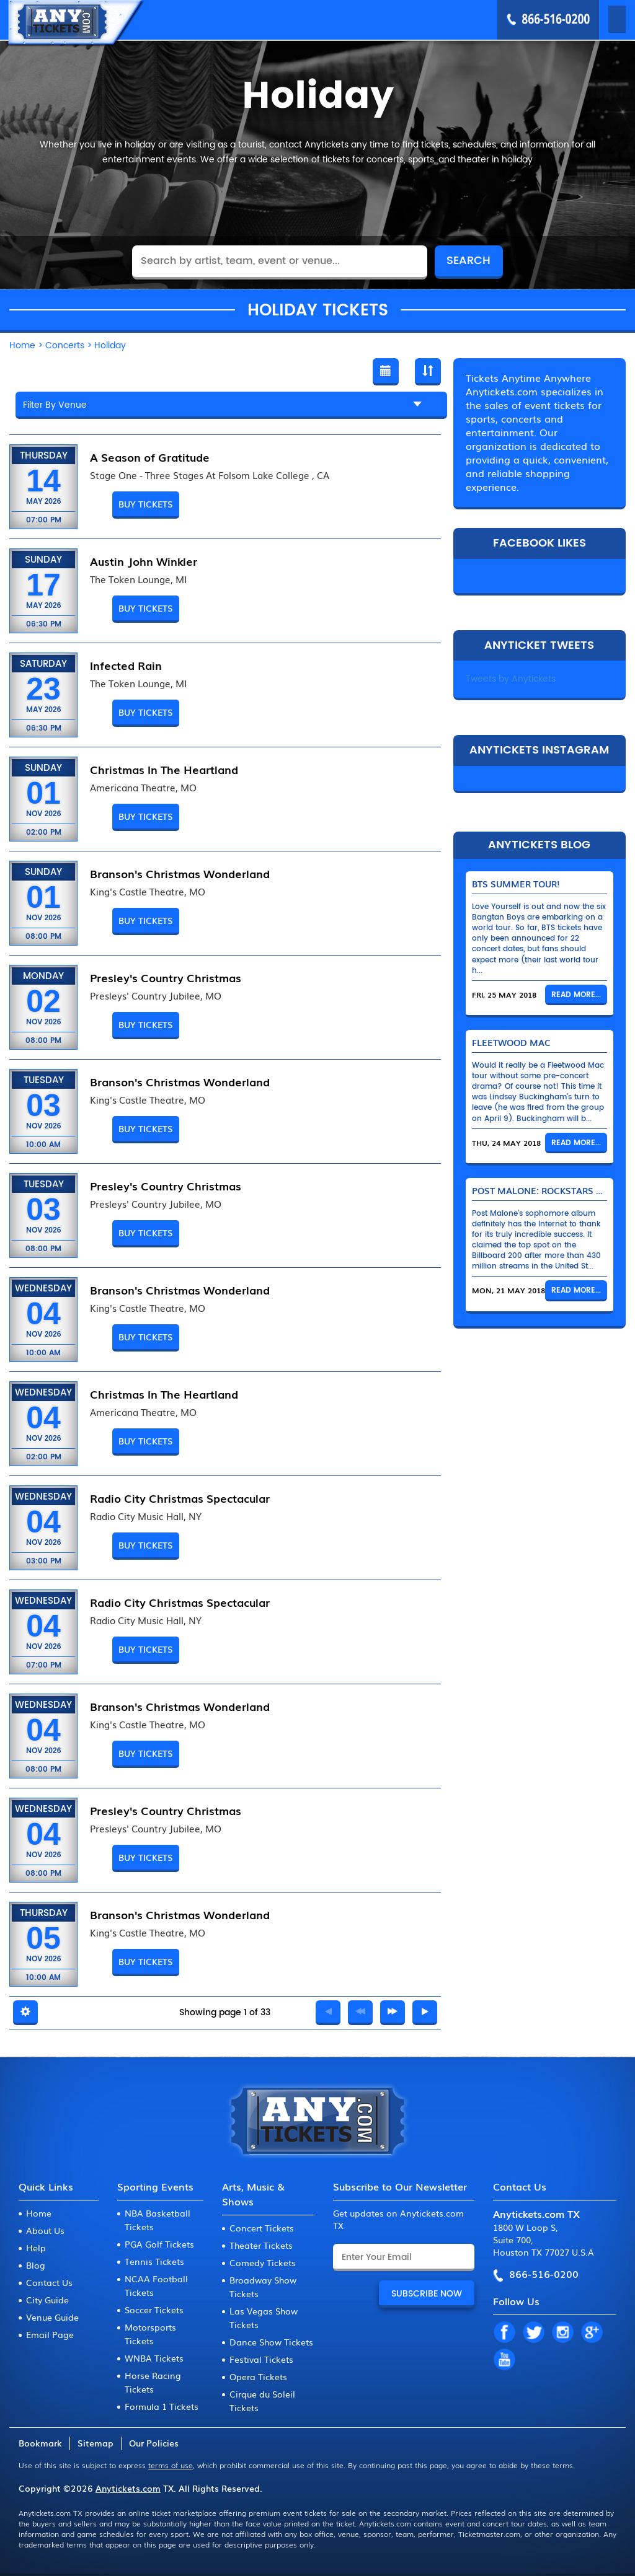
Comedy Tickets (262, 2262)
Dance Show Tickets (271, 2342)
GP (591, 2333)
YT (504, 2360)
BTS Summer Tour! (516, 883)
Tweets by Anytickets (511, 679)
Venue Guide (52, 2317)
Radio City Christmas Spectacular (180, 1498)
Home (38, 2213)
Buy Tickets (145, 504)
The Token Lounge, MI (138, 579)
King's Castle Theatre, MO (147, 892)
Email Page (50, 2334)
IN (562, 2333)
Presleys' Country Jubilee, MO (155, 996)
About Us (45, 2230)
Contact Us (49, 2282)
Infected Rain (126, 665)
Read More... (576, 995)
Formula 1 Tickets (161, 2406)
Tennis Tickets (154, 2261)
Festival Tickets (261, 2359)
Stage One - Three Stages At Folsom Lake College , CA (209, 475)
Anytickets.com (128, 2488)
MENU (599, 19)
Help (36, 2247)
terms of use (170, 2465)
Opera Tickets (258, 2376)
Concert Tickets (261, 2228)
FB (504, 2333)
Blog (35, 2265)
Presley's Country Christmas (165, 977)
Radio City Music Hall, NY (146, 1516)
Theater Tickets (261, 2245)
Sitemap (95, 2443)
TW (533, 2333)
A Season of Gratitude (150, 457)
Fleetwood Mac (511, 1042)
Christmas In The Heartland (164, 769)
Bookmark (40, 2443)
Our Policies (154, 2443)
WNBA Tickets (154, 2358)
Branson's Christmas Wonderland (180, 873)
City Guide (47, 2299)
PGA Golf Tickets (159, 2244)
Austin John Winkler (143, 561)
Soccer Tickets (154, 2309)
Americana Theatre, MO (143, 787)
